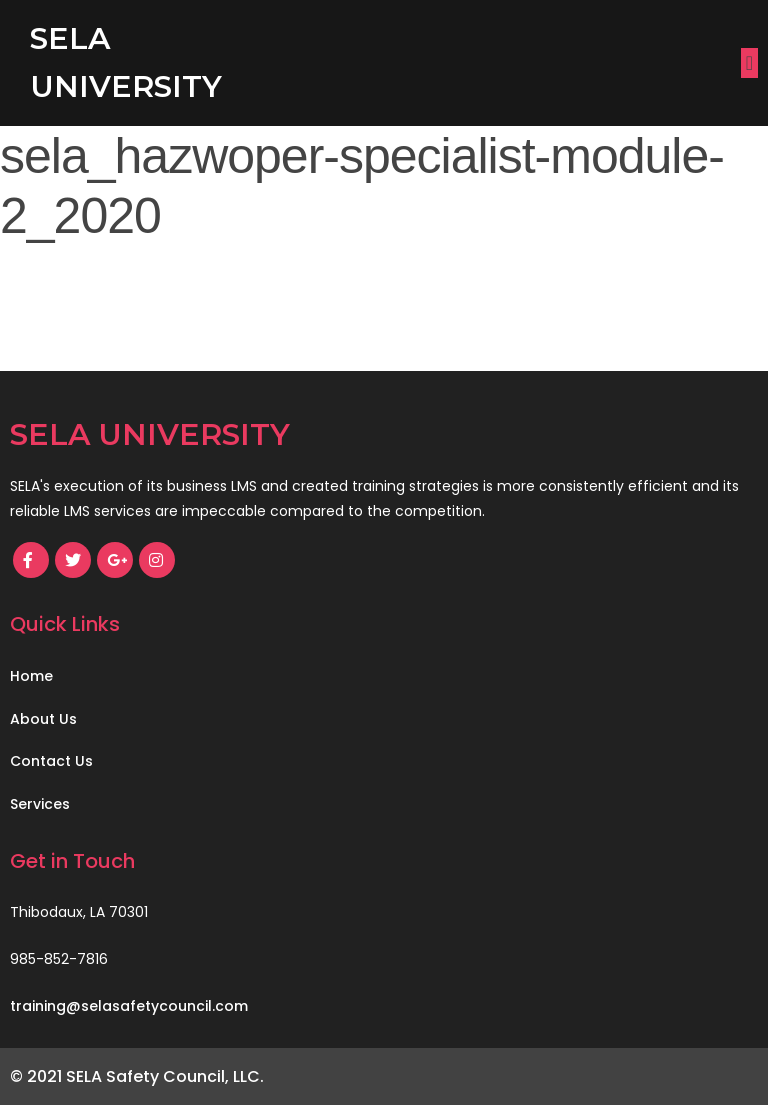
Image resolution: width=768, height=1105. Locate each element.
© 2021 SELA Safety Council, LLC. (137, 1076)
